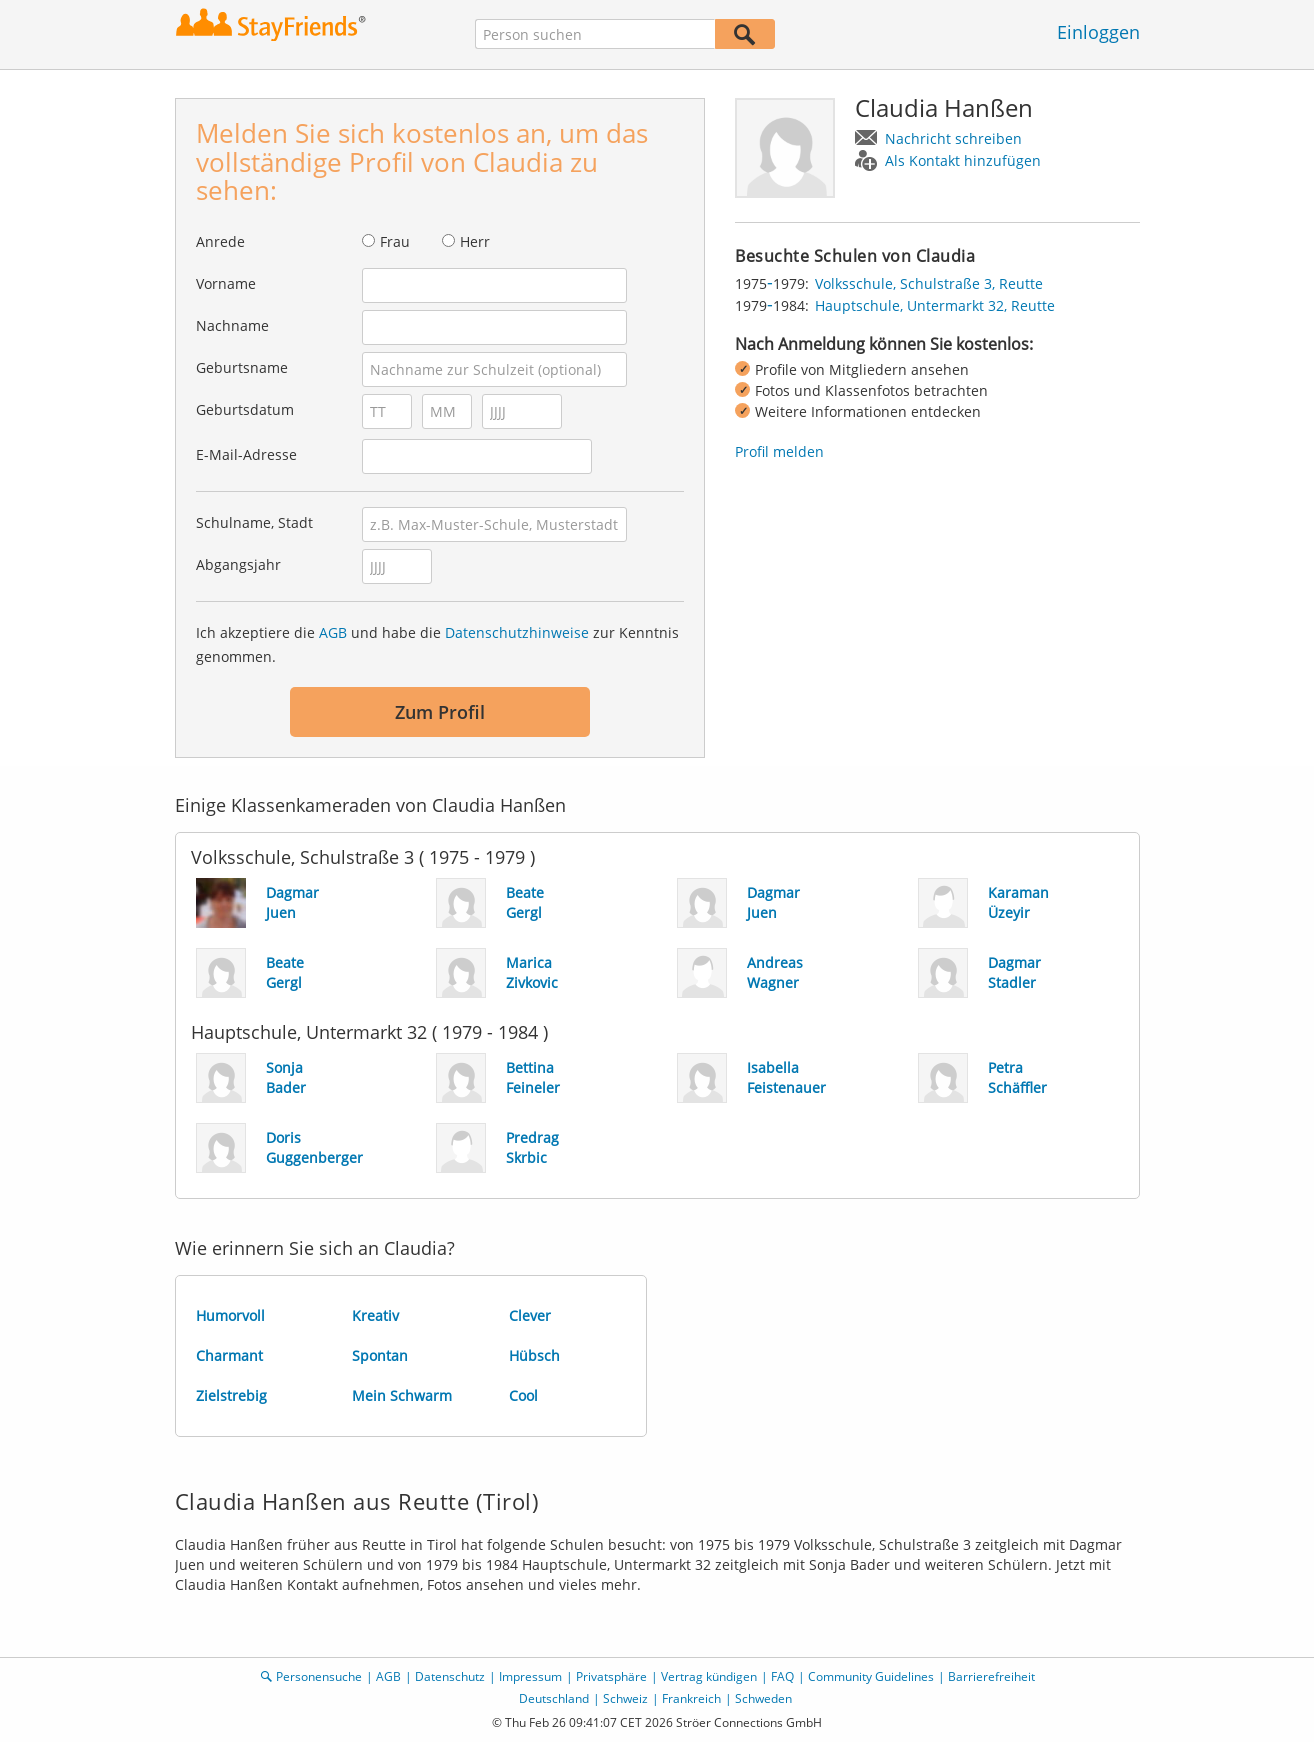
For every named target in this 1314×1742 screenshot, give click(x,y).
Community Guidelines (871, 1676)
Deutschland (554, 1698)
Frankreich (691, 1698)
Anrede (220, 241)
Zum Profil (440, 712)
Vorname (226, 283)
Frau (395, 241)
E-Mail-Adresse (246, 454)
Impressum (530, 1676)
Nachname (232, 325)
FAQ (782, 1676)
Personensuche (319, 1676)
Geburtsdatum (245, 409)
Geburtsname (242, 367)
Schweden (763, 1698)
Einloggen (1098, 32)
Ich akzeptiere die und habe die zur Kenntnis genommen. (437, 644)
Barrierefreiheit (991, 1676)
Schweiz (625, 1698)
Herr (475, 241)
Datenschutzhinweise (517, 632)
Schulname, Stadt (254, 522)
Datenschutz (450, 1676)
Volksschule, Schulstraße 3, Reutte (929, 283)
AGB (333, 632)
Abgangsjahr (238, 564)
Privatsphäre (611, 1676)
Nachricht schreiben (953, 138)
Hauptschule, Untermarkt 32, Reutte (935, 305)
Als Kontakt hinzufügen (963, 160)
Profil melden (779, 451)
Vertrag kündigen (709, 1676)
